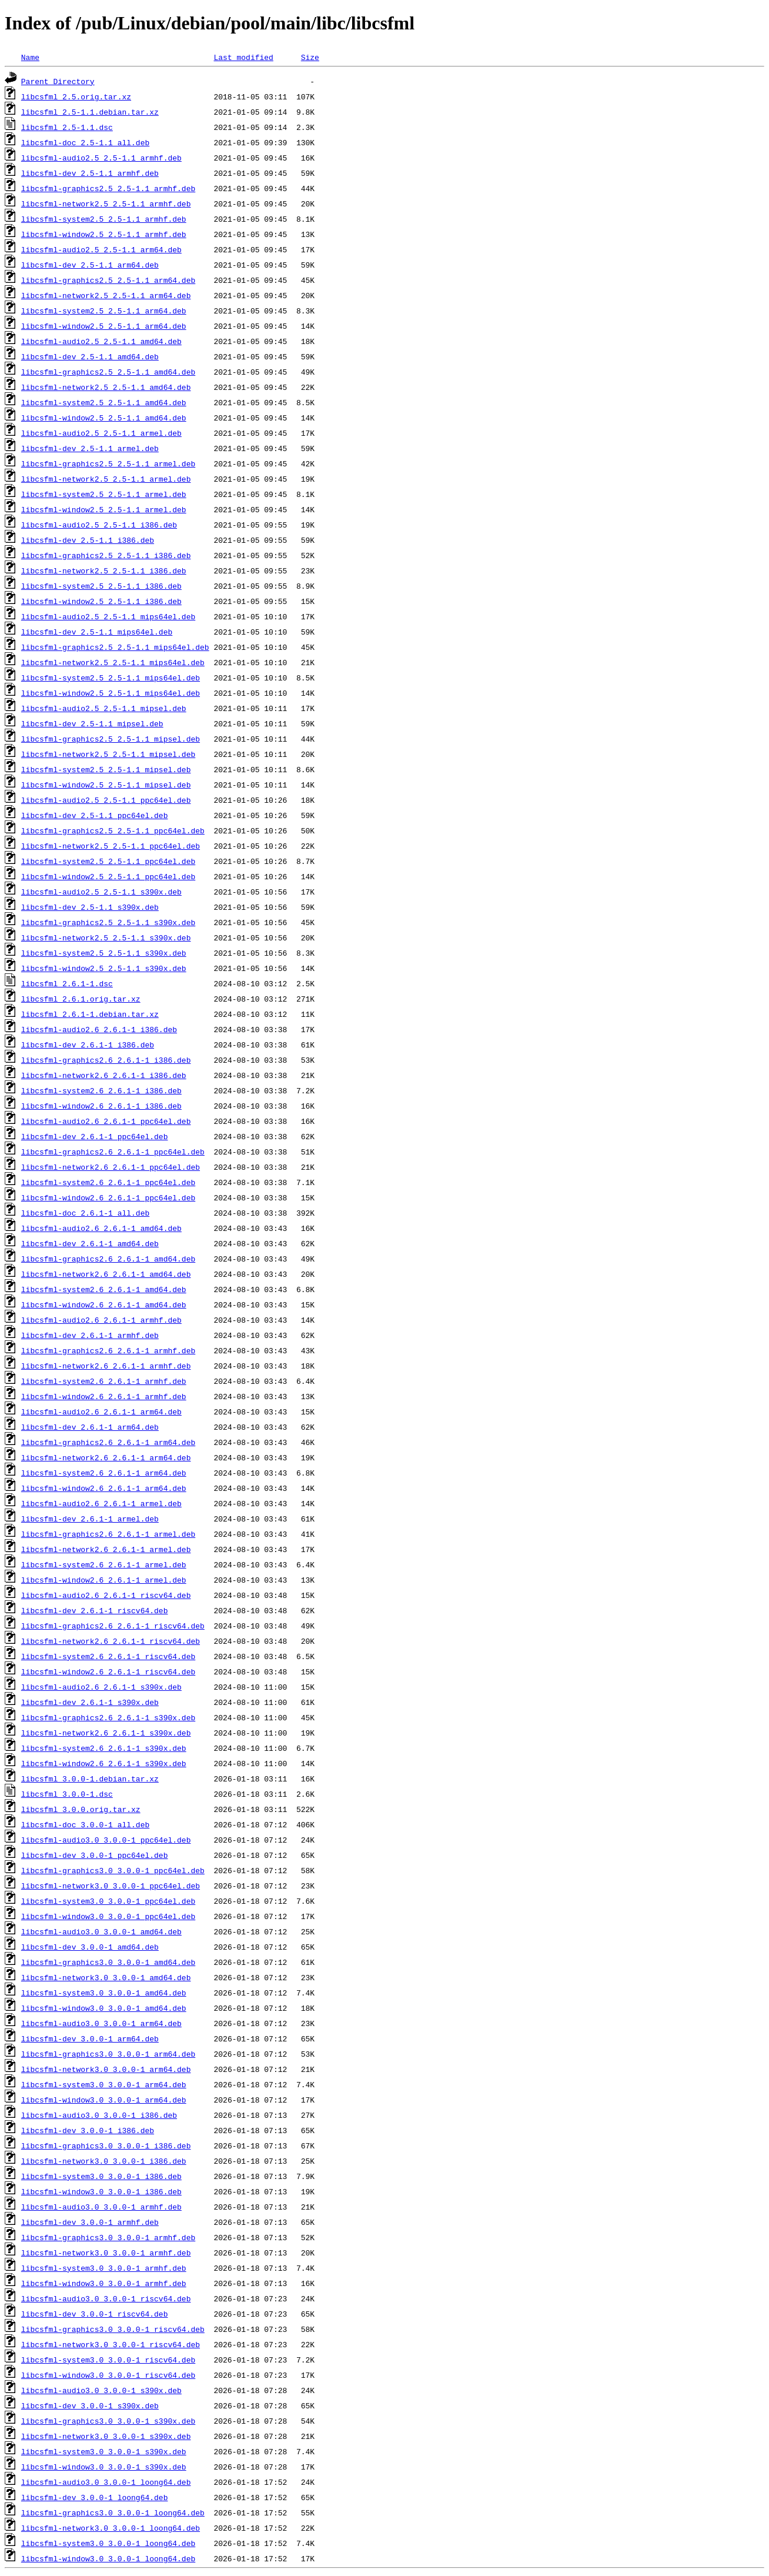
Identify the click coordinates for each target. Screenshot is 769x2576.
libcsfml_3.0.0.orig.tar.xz (81, 1809)
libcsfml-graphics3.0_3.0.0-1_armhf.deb (108, 2237)
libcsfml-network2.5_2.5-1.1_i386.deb (103, 570)
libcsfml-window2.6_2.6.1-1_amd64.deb (103, 1304)
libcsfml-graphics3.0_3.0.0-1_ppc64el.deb (113, 1870)
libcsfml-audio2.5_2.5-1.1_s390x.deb (101, 891)
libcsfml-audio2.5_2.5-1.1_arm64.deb (101, 249)
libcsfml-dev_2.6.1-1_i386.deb (87, 1044)
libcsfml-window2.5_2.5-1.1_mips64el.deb (110, 693)
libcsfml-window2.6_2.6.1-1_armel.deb (103, 1579)
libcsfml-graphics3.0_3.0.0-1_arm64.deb (108, 2053)
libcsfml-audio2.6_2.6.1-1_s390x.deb (101, 1686)
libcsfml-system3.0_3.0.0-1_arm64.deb (103, 2084)
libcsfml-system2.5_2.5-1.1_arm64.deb (103, 310)
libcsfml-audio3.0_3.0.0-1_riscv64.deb (106, 2298)
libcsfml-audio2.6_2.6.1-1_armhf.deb (101, 1319)
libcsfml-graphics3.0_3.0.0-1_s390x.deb (108, 2420)
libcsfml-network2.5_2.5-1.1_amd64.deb (106, 387)
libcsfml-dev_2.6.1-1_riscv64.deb (94, 1610)
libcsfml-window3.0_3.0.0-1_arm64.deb (103, 2099)
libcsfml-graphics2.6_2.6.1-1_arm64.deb (108, 1442)
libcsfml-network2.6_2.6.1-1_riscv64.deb (110, 1641)
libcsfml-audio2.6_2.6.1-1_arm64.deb (101, 1411)
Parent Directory (58, 81)
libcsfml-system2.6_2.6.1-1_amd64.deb (103, 1289)
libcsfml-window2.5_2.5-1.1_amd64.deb (103, 417)
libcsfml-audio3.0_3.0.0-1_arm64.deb (101, 2023)
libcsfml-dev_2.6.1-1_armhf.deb (90, 1335)
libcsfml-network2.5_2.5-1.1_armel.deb (106, 478)
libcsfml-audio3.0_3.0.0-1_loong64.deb (106, 2482)
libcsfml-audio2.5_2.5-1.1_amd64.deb (101, 341)
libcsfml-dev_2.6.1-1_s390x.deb (90, 1702)
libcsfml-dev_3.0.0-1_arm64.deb (90, 2038)
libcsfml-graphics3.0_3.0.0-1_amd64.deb (108, 1962)
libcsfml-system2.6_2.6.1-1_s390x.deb (103, 1748)
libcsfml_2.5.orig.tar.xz (76, 96)
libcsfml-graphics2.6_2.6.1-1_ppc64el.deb (113, 1151)
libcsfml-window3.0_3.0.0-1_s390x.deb (103, 2466)
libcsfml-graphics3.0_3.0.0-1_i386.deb (106, 2145)
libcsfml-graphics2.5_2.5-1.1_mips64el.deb (115, 647)
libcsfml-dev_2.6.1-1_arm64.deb (90, 1427)
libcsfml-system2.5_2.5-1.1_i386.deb (101, 585)
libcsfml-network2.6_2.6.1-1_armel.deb (106, 1549)
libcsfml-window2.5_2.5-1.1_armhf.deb (103, 234)
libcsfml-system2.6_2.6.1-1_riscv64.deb (108, 1656)
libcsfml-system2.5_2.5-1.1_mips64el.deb (110, 677)
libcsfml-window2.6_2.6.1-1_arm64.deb (103, 1488)
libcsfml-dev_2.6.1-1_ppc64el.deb (94, 1136)
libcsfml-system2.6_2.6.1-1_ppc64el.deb (108, 1182)
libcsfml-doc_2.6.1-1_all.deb (85, 1212)
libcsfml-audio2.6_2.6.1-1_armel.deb (101, 1503)
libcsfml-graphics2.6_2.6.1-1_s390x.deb (108, 1717)
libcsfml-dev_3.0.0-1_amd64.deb (90, 1946)
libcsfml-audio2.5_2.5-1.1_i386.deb (99, 524)
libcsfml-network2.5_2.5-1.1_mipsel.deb (108, 754)
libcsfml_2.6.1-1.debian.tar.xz (90, 1014)
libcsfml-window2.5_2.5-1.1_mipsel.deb (106, 784)
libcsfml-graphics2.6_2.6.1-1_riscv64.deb (113, 1625)
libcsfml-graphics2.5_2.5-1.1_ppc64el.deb (113, 830)
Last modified (243, 57)
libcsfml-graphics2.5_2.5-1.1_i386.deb (106, 555)
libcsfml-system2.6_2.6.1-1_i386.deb (101, 1090)
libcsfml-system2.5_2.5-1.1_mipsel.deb (106, 769)
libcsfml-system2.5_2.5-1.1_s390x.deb (103, 952)
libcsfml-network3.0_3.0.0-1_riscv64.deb (110, 2344)
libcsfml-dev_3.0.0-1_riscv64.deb (94, 2313)
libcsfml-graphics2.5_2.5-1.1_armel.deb (108, 463)
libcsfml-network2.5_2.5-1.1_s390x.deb (106, 937)
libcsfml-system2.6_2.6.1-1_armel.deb (103, 1564)
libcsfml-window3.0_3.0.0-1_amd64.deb (103, 2008)
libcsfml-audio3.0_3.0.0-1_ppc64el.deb (106, 1839)
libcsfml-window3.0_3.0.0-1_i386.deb (101, 2191)
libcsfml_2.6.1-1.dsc (67, 983)
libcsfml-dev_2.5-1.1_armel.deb (90, 448)
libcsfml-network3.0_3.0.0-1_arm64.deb (106, 2069)
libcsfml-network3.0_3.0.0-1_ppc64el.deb (110, 1885)
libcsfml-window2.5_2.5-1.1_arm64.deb (103, 326)
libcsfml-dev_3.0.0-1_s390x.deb (90, 2405)
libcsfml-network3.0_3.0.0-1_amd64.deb (106, 1977)
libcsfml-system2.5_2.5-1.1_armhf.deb (103, 218)
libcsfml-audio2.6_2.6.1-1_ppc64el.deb (106, 1121)
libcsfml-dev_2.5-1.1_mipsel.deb (92, 723)
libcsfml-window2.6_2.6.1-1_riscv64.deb (108, 1671)
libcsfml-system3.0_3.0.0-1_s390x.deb (103, 2451)
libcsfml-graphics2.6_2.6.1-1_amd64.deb (108, 1258)
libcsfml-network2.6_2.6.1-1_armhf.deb (106, 1365)
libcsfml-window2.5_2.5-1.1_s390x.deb (103, 968)
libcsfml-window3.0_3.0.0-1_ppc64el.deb (108, 1916)
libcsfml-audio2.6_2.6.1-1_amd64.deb (101, 1228)
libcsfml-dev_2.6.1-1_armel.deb (90, 1518)
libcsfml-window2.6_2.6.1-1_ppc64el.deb (108, 1197)
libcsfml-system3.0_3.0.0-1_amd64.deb (103, 1992)
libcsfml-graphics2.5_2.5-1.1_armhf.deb (108, 188)
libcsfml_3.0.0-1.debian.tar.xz (90, 1778)
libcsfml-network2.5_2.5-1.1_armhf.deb (106, 203)
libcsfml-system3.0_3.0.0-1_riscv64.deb (108, 2359)
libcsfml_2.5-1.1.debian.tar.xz (90, 111)
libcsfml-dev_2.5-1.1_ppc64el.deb (94, 815)
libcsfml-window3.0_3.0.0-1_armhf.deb (103, 2283)
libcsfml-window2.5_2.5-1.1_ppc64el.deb (108, 876)
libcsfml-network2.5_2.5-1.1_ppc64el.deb (110, 845)
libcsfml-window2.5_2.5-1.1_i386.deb (101, 601)
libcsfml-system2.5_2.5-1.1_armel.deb (103, 494)
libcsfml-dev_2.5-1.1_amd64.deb (90, 356)
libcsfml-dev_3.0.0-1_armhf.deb (90, 2222)
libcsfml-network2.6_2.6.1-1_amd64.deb (106, 1274)
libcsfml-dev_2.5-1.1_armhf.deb (90, 173)
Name (30, 57)
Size (310, 57)
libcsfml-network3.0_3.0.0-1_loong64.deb (110, 2527)
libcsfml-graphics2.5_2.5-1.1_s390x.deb (108, 922)
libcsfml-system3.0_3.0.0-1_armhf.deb (103, 2268)
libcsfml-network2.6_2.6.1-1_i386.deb (103, 1075)
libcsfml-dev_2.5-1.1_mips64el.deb (96, 631)
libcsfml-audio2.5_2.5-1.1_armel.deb (101, 433)
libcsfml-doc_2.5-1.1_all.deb (85, 142)
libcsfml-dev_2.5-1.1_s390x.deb (90, 907)
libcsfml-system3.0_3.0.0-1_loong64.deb (108, 2543)
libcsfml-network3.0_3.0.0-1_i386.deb (103, 2160)
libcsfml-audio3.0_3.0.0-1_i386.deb (99, 2115)
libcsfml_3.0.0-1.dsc (67, 1793)
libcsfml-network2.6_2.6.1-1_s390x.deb (106, 1732)
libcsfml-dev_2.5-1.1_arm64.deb (90, 264)
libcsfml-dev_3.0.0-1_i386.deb (87, 2130)
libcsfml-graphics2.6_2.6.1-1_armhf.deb (108, 1350)
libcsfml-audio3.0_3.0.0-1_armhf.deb (101, 2206)
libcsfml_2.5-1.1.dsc (67, 127)
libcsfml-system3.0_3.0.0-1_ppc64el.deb (108, 1901)
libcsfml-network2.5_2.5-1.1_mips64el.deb (113, 662)
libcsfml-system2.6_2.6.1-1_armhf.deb (103, 1381)
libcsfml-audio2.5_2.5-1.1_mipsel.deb (103, 708)
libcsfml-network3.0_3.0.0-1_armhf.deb (106, 2252)
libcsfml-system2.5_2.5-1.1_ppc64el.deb (108, 861)
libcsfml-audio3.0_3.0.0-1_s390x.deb (101, 2390)
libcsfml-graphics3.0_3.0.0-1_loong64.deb (113, 2512)
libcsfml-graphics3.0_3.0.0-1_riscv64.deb (113, 2329)
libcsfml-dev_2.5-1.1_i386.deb (87, 540)
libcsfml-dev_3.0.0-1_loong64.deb (94, 2497)
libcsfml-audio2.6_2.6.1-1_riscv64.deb (106, 1595)
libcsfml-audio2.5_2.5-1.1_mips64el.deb (108, 616)
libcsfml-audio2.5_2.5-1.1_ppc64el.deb (106, 800)
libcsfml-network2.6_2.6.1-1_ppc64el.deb (110, 1167)
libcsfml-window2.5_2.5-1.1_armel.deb (103, 509)
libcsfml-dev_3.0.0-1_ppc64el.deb (94, 1855)
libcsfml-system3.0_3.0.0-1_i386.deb (101, 2176)
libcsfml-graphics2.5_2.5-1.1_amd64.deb (108, 371)
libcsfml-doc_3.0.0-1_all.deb (85, 1824)
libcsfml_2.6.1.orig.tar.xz (81, 998)
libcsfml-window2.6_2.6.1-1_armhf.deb (103, 1396)
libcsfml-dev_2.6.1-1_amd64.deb (90, 1243)
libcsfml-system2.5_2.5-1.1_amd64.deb (103, 402)
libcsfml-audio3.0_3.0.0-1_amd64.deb (101, 1931)
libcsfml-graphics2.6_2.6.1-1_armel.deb (108, 1534)
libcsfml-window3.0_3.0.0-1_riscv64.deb (108, 2375)
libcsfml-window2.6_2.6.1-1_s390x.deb (103, 1763)
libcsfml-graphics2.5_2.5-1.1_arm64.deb (108, 280)
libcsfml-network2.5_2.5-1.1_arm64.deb (106, 295)
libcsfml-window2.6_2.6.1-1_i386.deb (101, 1105)
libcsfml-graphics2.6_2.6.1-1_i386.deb (106, 1060)
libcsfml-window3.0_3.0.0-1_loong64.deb (108, 2558)
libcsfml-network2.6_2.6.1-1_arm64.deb (106, 1457)
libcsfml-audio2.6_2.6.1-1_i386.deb (99, 1029)
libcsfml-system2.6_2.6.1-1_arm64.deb (103, 1472)
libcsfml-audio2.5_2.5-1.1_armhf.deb (101, 157)
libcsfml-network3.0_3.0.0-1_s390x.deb (106, 2436)
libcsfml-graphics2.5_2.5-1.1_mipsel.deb (110, 738)
